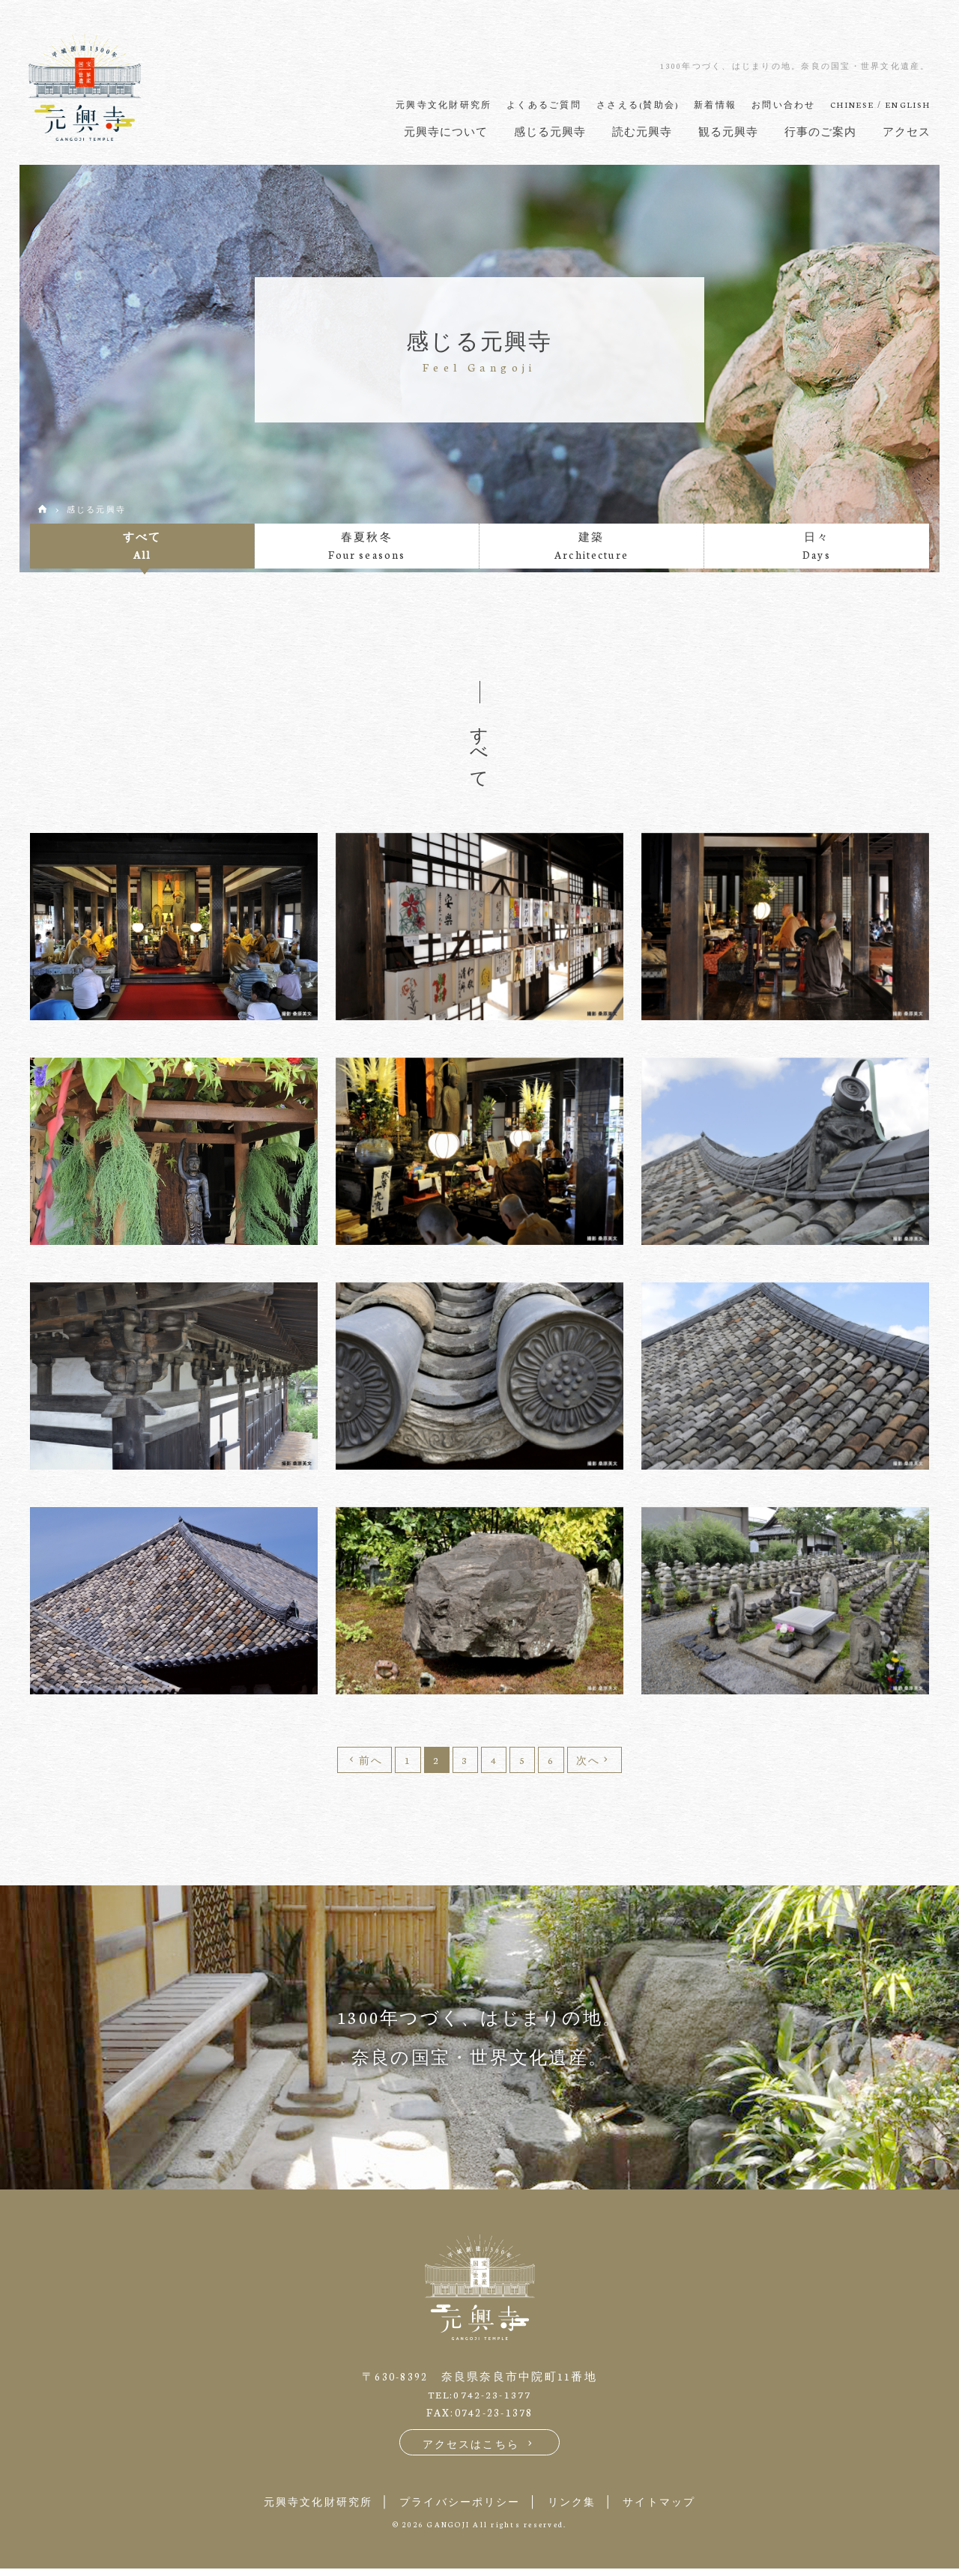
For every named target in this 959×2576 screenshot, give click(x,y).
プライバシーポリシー (457, 2508)
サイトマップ (675, 2508)
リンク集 (579, 2508)
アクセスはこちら (480, 2450)
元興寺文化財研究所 (303, 2508)
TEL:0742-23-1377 (480, 2400)
